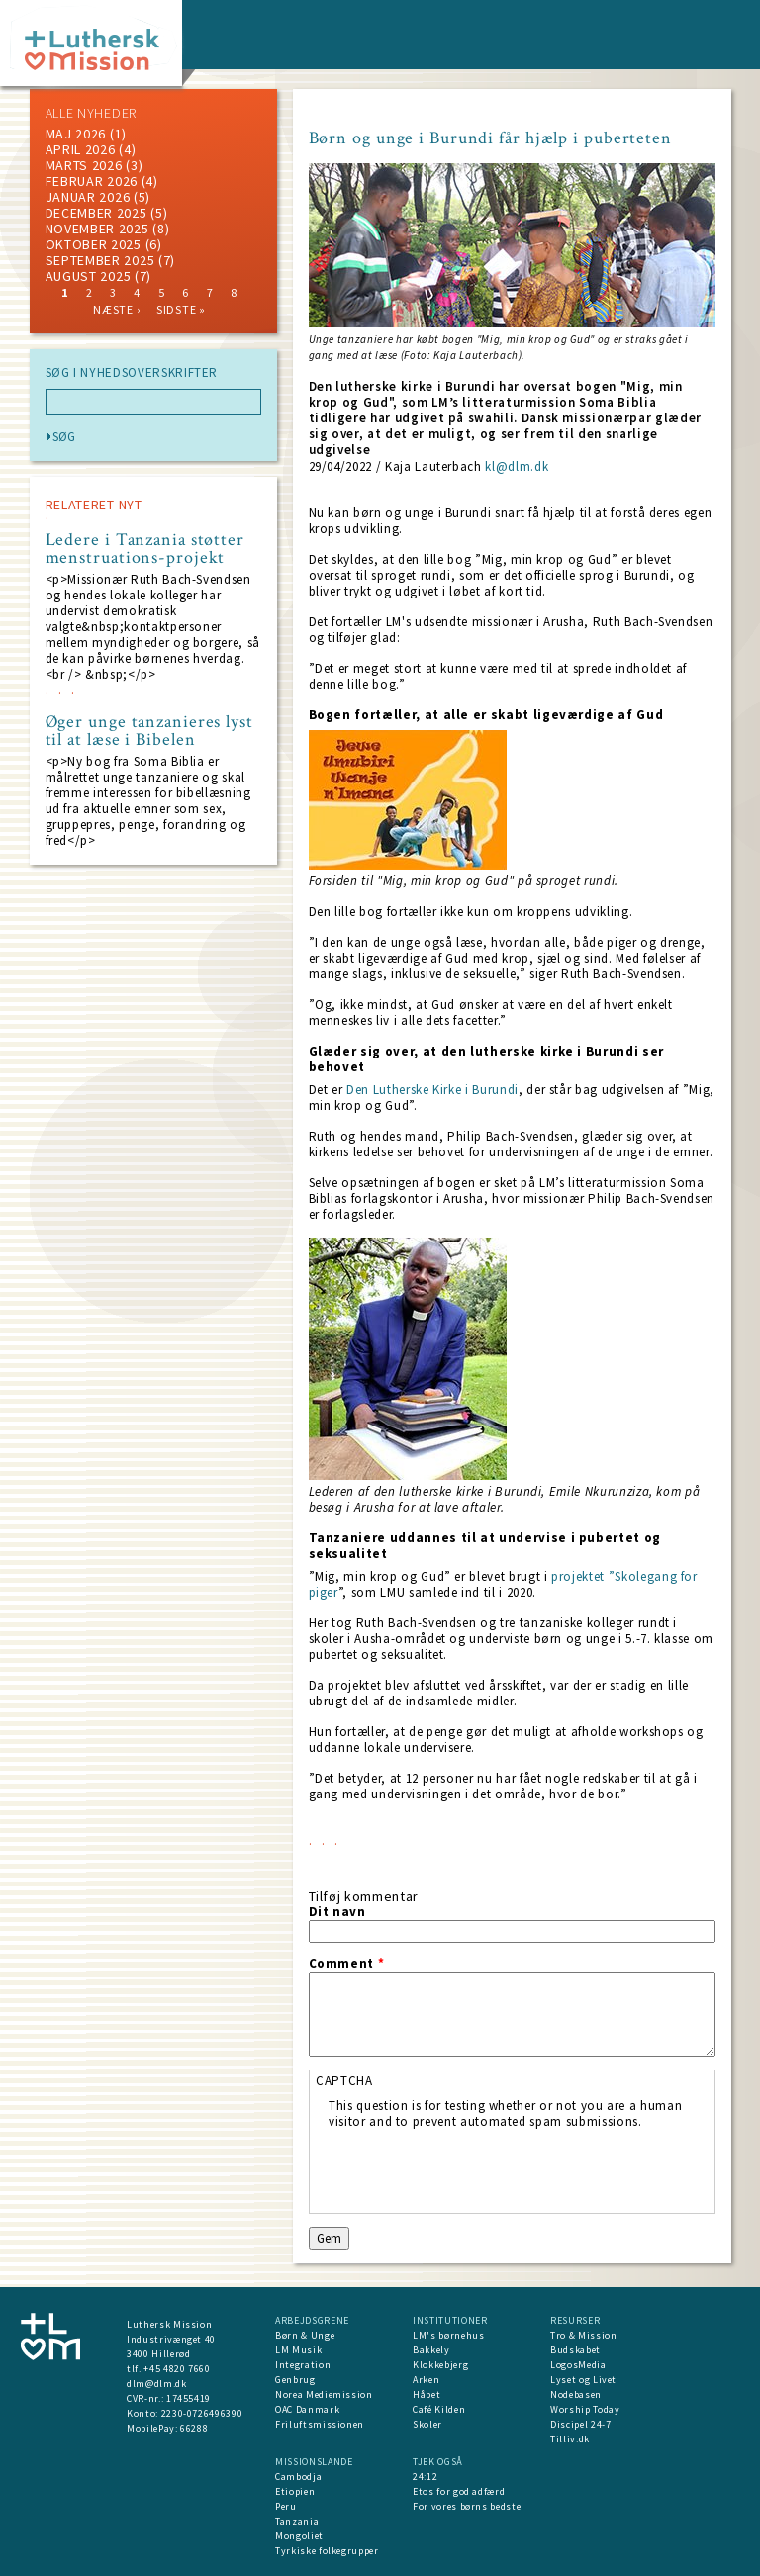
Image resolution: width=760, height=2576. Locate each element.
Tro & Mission (583, 2335)
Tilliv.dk (570, 2439)
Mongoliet (299, 2536)
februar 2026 (92, 181)
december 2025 (96, 213)
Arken (426, 2379)
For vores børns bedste (467, 2506)
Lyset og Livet (583, 2379)
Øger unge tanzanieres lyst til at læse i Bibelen (149, 731)
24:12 (425, 2476)
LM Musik (298, 2350)
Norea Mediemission (324, 2394)
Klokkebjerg (440, 2364)
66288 (194, 2428)
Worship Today (584, 2409)
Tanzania (297, 2521)
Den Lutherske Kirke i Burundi (432, 1089)
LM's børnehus (448, 2335)
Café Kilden (439, 2409)
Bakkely (431, 2350)
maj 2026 (76, 133)
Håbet (426, 2394)
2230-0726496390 (202, 2413)
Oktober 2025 (94, 244)
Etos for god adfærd (459, 2491)
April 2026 (81, 149)
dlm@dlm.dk (157, 2383)
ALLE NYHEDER (91, 113)
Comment (347, 1964)
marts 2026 (84, 165)
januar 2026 (88, 197)
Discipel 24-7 (580, 2424)
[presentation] (479, 2168)
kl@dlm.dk (516, 466)
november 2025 (97, 228)
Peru (286, 2506)
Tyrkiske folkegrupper (327, 2550)
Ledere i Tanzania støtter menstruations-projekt (145, 549)
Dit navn (337, 1912)
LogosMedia (578, 2364)
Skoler (427, 2424)
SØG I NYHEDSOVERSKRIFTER (132, 373)
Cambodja (298, 2476)
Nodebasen (576, 2394)
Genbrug (295, 2379)
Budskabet (575, 2350)
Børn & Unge (304, 2335)
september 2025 (100, 260)
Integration (303, 2364)
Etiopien (295, 2491)
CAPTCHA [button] (344, 2080)
